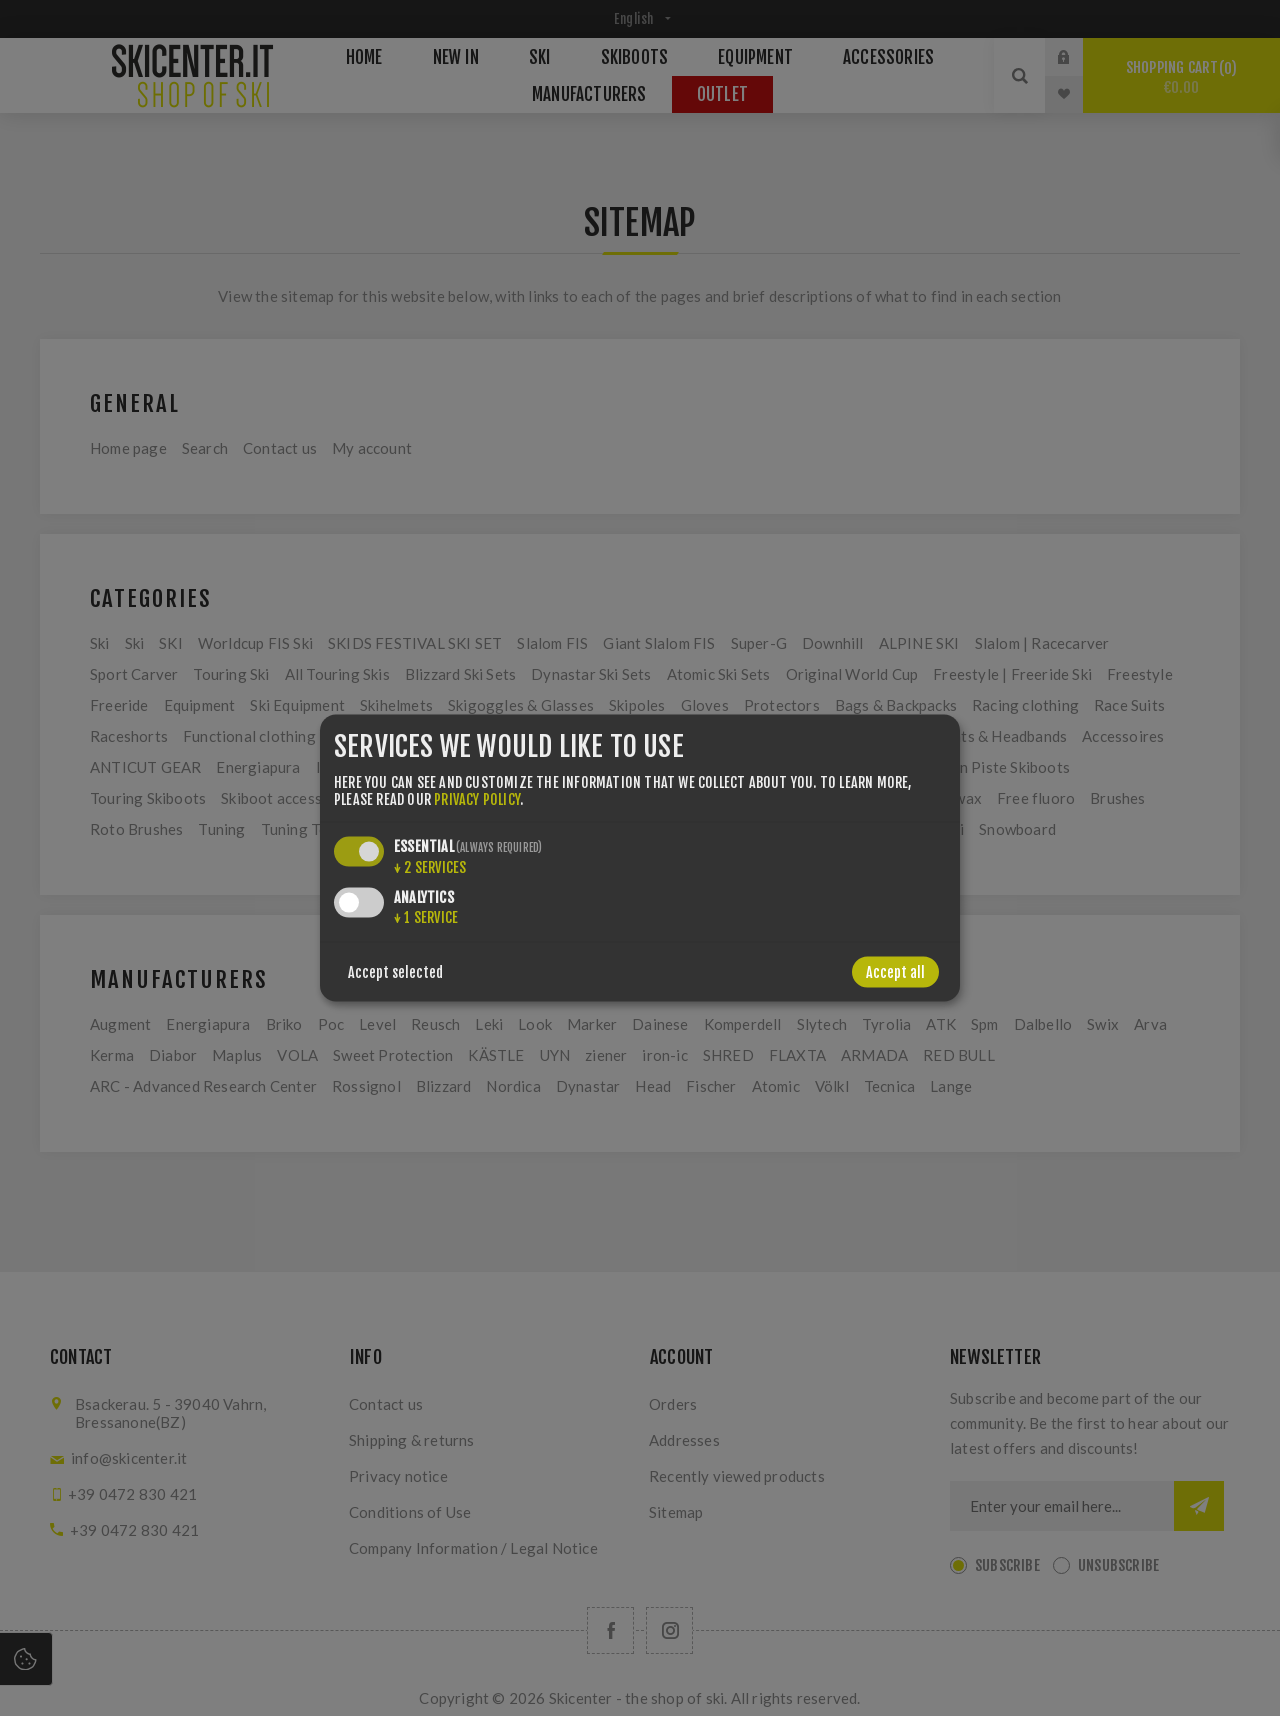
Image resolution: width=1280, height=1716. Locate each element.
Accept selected (395, 971)
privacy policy (477, 798)
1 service (426, 916)
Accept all (895, 971)
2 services (430, 866)
